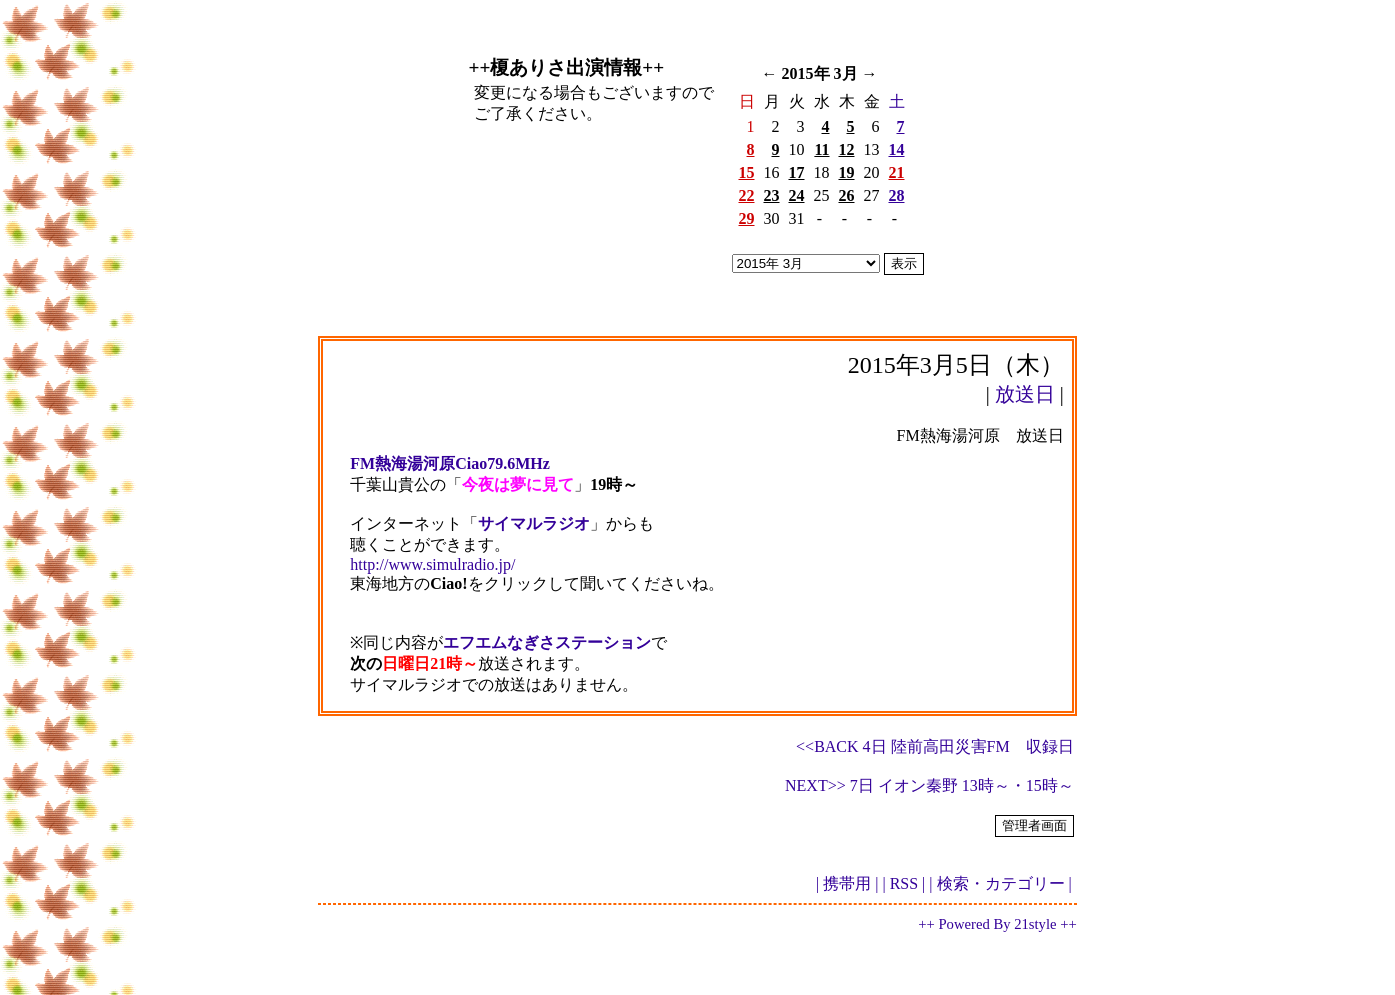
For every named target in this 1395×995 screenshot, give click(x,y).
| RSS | (903, 883)
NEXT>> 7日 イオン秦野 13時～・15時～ (929, 785)
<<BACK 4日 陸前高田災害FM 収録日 (935, 746)
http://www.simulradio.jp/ (432, 564)
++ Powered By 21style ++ (997, 924)
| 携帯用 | (847, 883)
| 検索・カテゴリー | (1000, 883)
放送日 (1025, 394)
